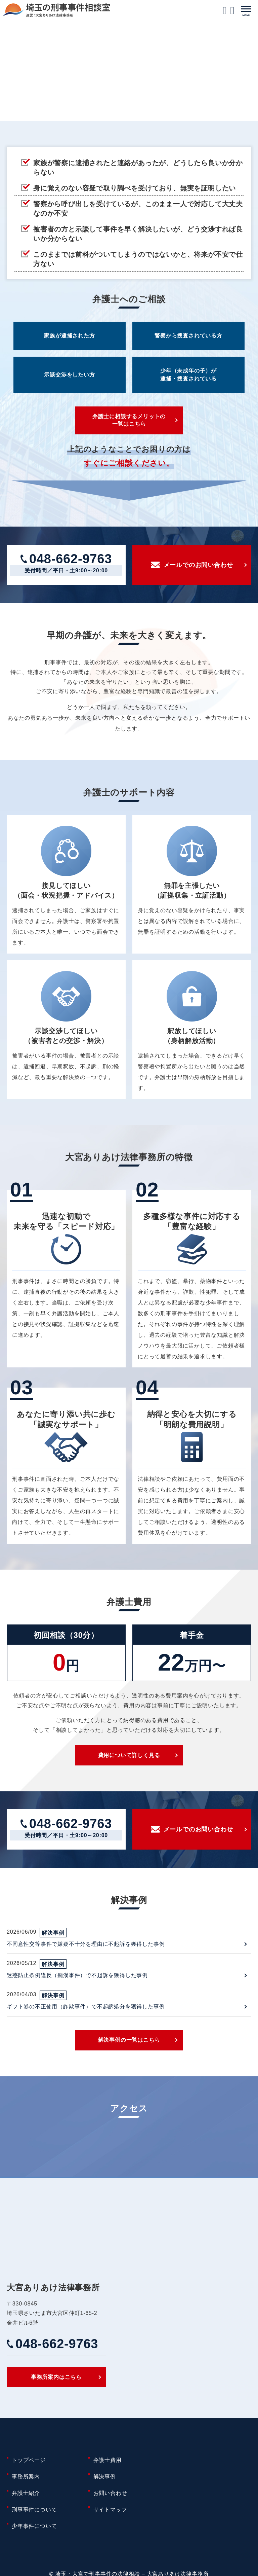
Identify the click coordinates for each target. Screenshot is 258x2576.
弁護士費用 (107, 2468)
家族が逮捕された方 (69, 335)
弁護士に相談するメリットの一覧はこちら (129, 421)
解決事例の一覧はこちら (129, 2046)
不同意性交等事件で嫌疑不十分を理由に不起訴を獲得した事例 (86, 1949)
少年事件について (34, 2516)
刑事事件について (34, 2504)
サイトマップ (110, 2504)
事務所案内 (26, 2480)
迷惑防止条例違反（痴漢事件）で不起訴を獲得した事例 (77, 1980)
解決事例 (104, 2480)
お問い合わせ (110, 2492)
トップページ (29, 2468)
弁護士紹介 (26, 2492)
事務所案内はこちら (56, 2386)
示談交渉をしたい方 (69, 375)
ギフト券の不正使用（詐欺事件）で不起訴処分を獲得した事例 (86, 2012)
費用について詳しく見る (129, 1759)
